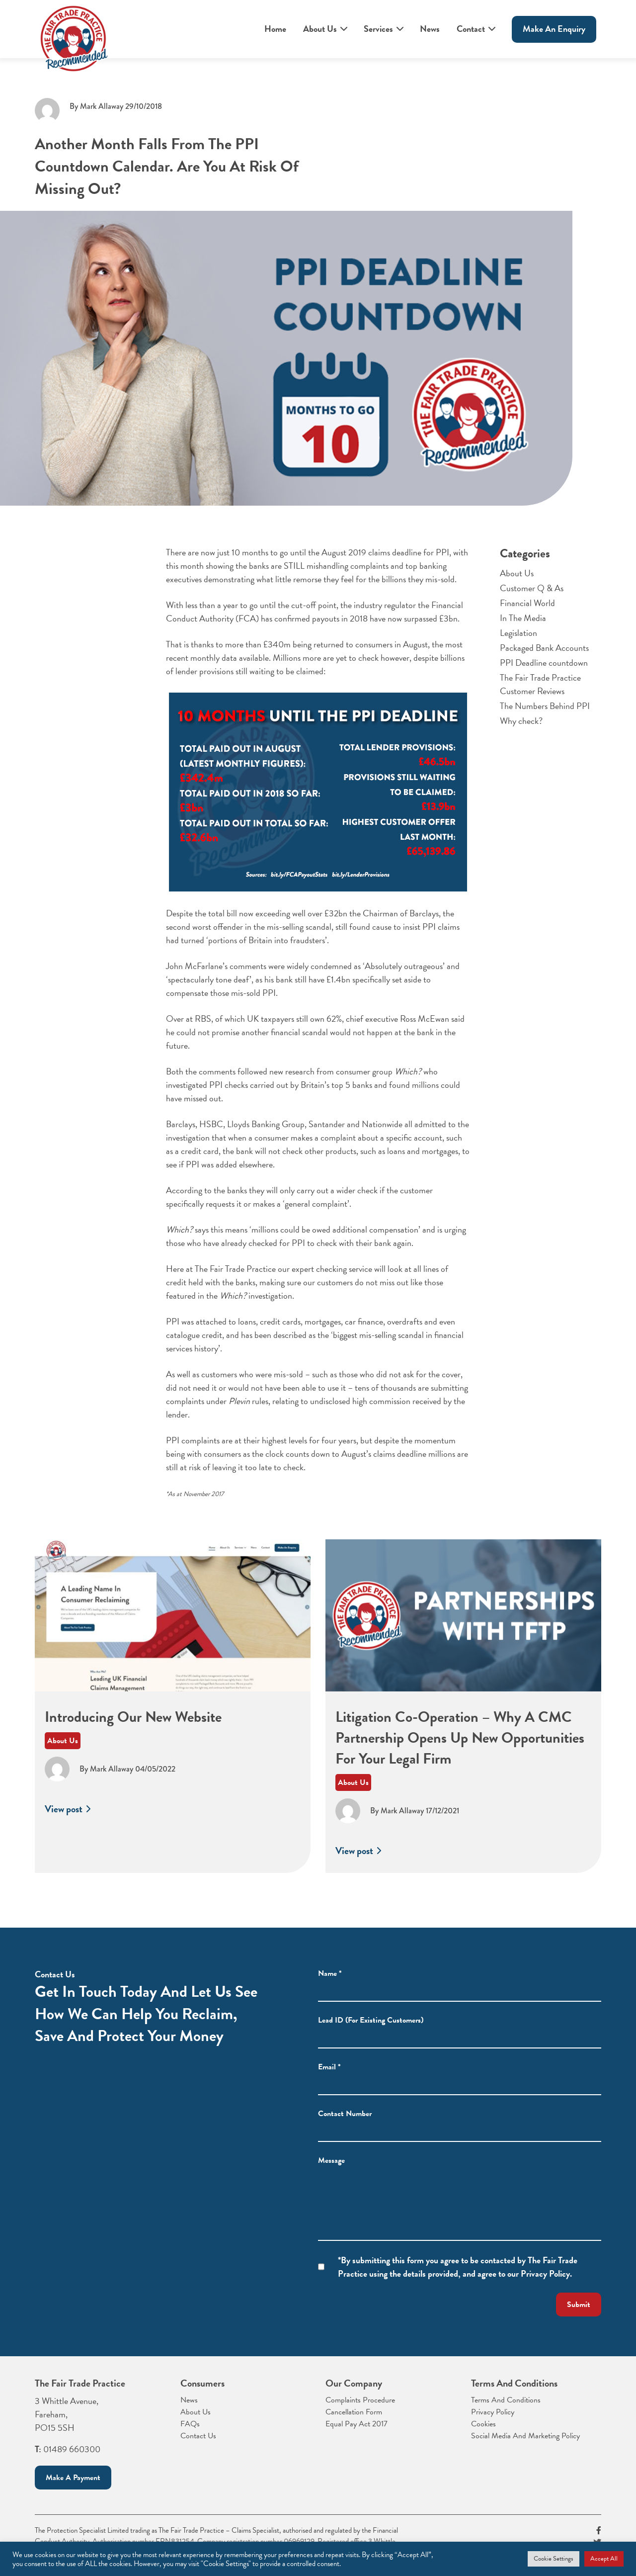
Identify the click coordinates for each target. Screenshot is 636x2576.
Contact (471, 28)
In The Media (523, 626)
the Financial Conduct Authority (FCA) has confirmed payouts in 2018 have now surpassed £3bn (314, 611)
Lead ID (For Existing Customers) (370, 2038)
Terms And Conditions (506, 2400)
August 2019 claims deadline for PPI (385, 552)
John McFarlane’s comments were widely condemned (259, 966)
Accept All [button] (604, 2559)
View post (68, 1836)
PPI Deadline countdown (544, 671)
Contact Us (198, 2436)
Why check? (521, 729)
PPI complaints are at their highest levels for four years (261, 1440)
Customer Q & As (531, 597)
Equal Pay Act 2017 (356, 2424)
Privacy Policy (492, 2412)
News (430, 28)
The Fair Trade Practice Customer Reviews (540, 693)
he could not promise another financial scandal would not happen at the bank (300, 1032)
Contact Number (345, 2132)
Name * (330, 1992)
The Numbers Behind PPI (545, 714)
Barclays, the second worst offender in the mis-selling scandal (310, 919)
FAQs (190, 2424)
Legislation (518, 641)
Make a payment (73, 2478)
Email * (329, 2085)
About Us (320, 28)
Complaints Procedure (360, 2400)
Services (378, 28)
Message (331, 2179)
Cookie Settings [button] (553, 2559)
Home (275, 28)
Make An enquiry (554, 28)
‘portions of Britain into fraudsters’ (266, 940)
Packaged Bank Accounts (544, 656)
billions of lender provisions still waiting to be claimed (315, 664)
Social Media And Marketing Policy (525, 2436)
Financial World (527, 612)
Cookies (483, 2424)
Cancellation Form (353, 2412)
